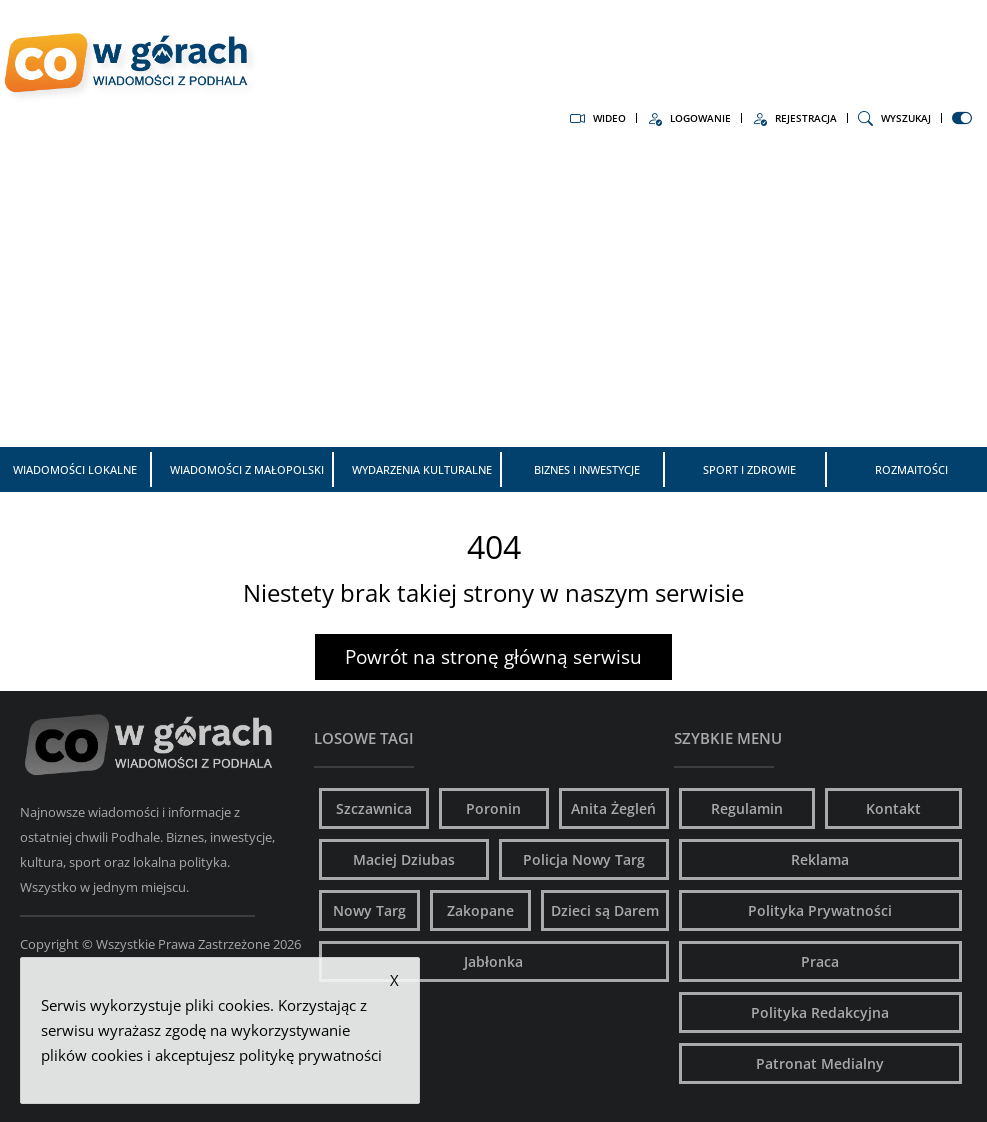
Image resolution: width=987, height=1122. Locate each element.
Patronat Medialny (820, 1063)
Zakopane (480, 910)
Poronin (493, 808)
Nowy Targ (369, 910)
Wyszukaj (894, 118)
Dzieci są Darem (605, 910)
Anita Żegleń (613, 808)
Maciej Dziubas (404, 859)
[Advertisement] (493, 297)
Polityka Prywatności (820, 910)
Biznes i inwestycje (587, 469)
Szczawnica (374, 808)
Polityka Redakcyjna (820, 1012)
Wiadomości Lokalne (75, 469)
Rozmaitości (911, 469)
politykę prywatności (310, 1055)
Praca (820, 961)
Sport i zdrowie (749, 469)
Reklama (820, 859)
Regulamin (747, 808)
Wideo (598, 118)
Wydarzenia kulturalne (422, 469)
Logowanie (689, 118)
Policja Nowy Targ (584, 859)
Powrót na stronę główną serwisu (493, 657)
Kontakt (893, 808)
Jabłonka (493, 961)
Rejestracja (794, 118)
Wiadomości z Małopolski (247, 469)
